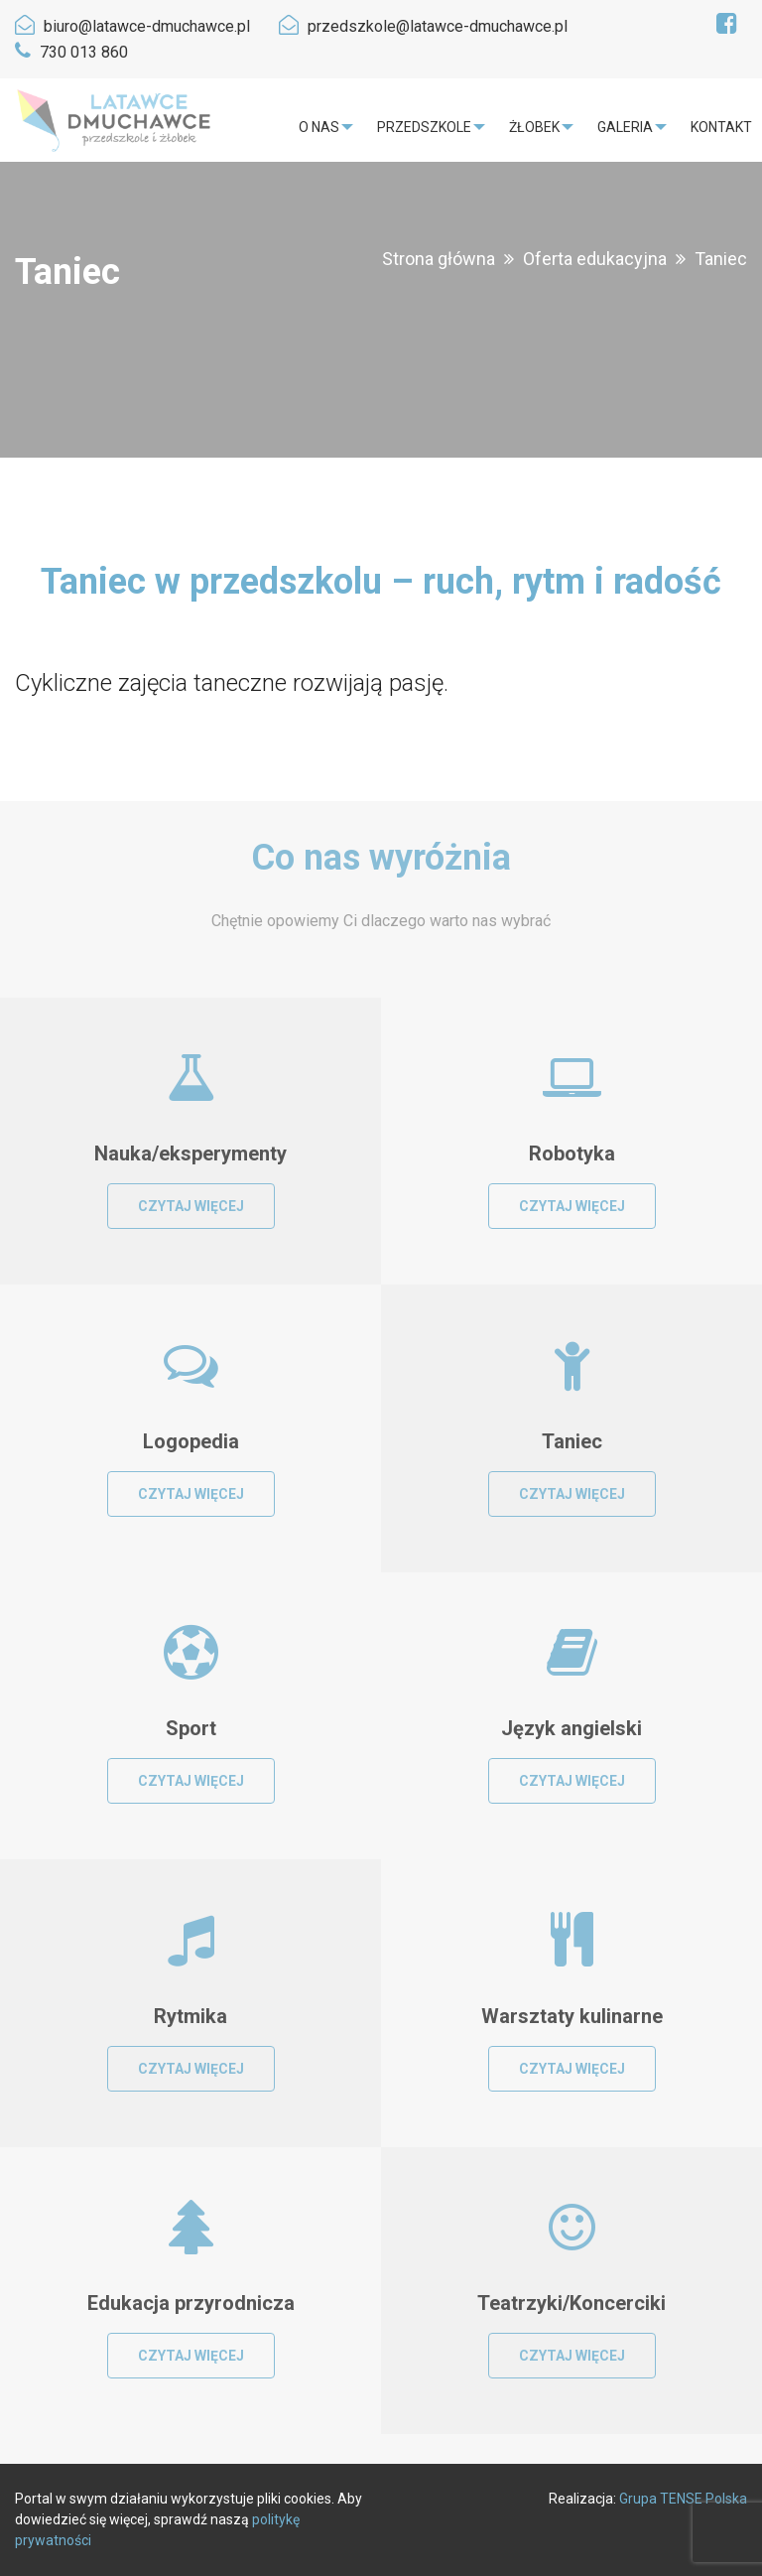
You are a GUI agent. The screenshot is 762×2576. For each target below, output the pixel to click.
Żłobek (524, 127)
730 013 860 (84, 52)
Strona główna (438, 258)
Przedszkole (409, 127)
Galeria (620, 127)
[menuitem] (305, 127)
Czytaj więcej (191, 1206)
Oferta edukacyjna (595, 258)
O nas (299, 127)
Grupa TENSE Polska (683, 2499)
